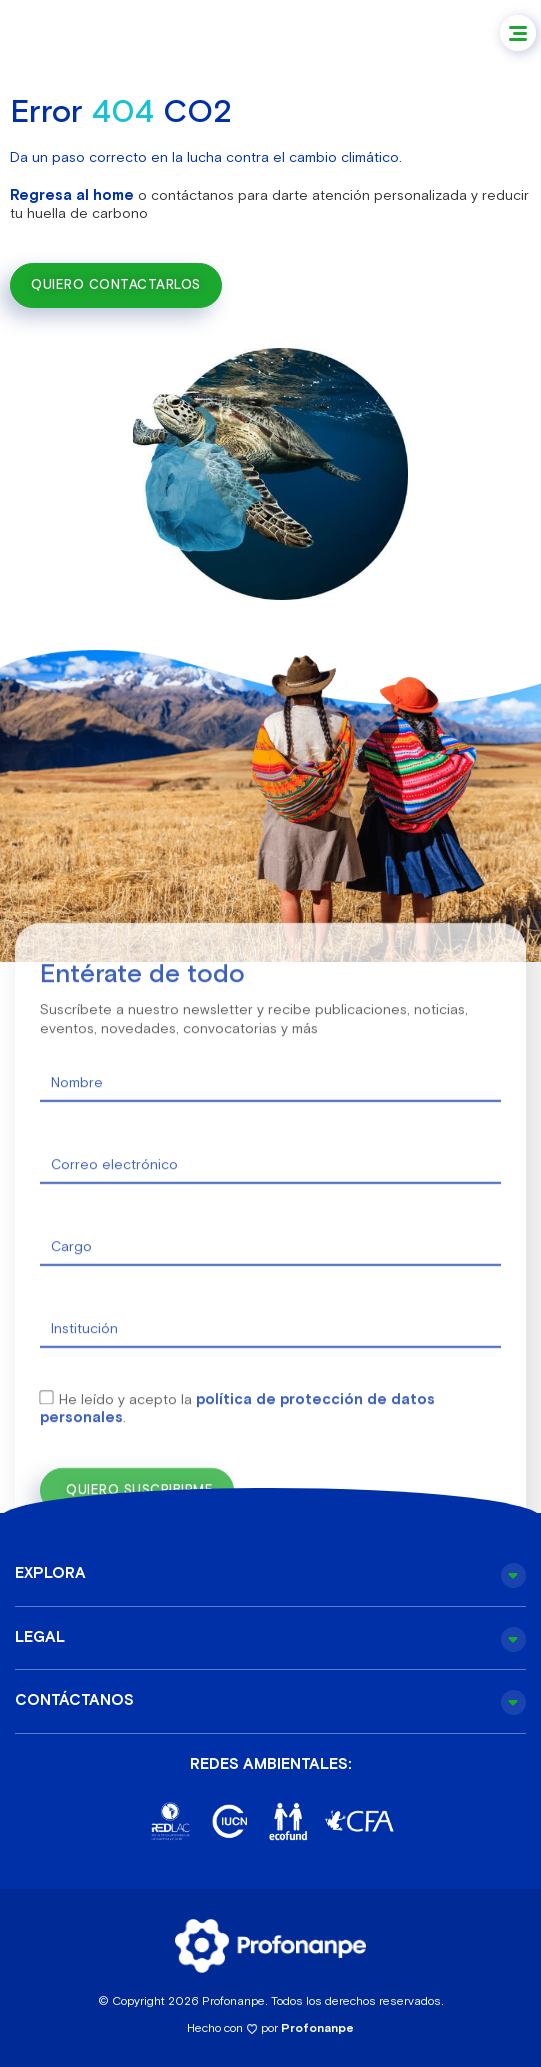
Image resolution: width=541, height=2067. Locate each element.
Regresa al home (72, 194)
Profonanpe (317, 2028)
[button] (518, 33)
